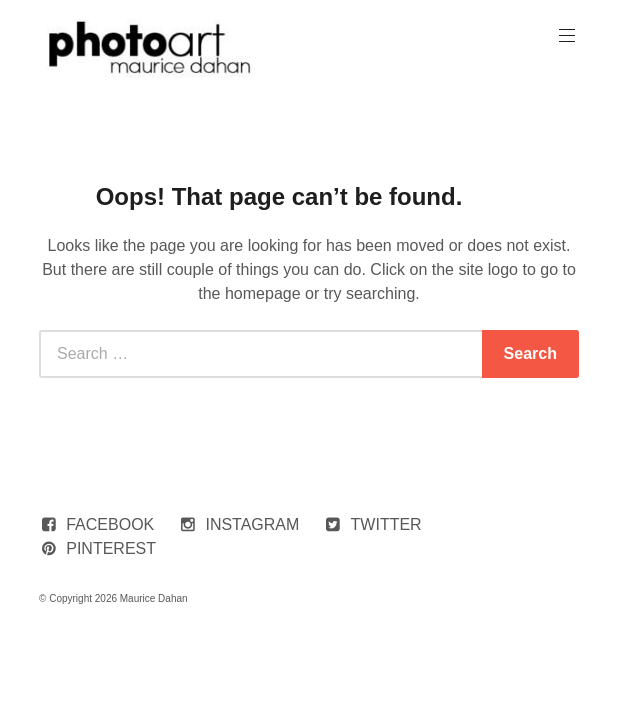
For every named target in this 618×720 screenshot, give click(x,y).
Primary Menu (565, 35)
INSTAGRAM (252, 524)
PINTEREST (111, 548)
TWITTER (386, 524)
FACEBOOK (110, 524)
